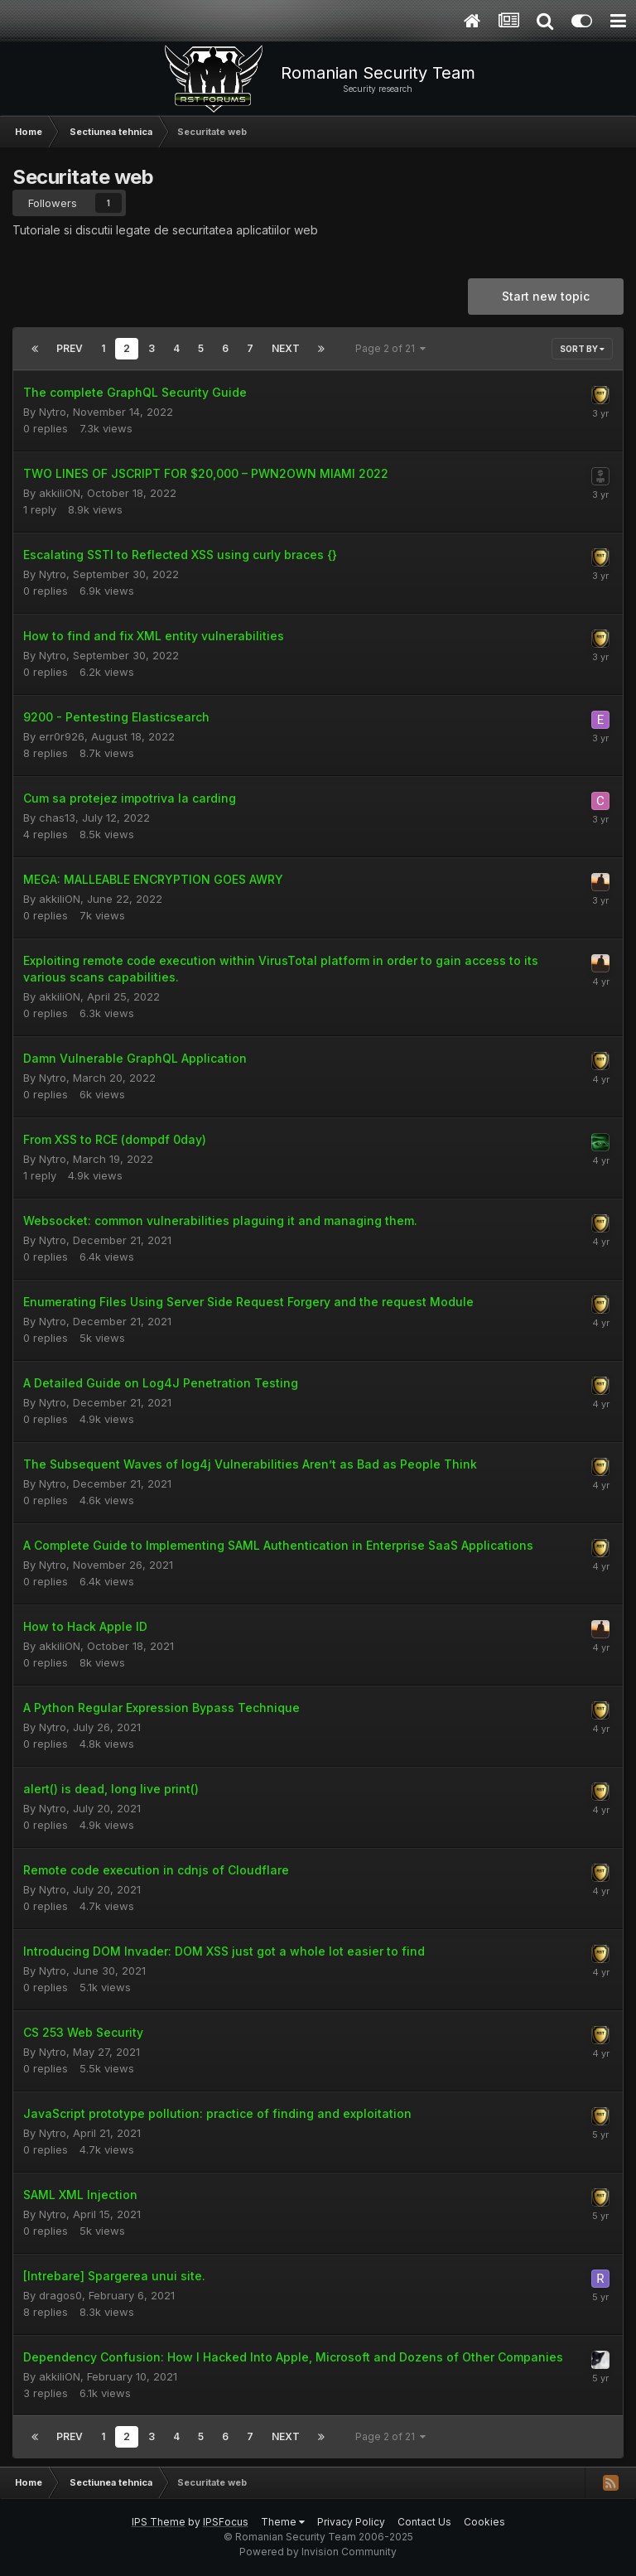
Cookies (484, 2522)
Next (286, 348)
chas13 (57, 817)
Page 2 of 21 (390, 348)
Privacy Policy (351, 2522)
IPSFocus (225, 2522)
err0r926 (61, 736)
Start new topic (546, 296)
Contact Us (424, 2522)
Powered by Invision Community (318, 2551)
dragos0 (60, 2295)
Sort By (582, 349)
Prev (69, 348)
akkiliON (59, 492)
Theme (283, 2522)
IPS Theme (159, 2522)
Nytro (52, 411)
